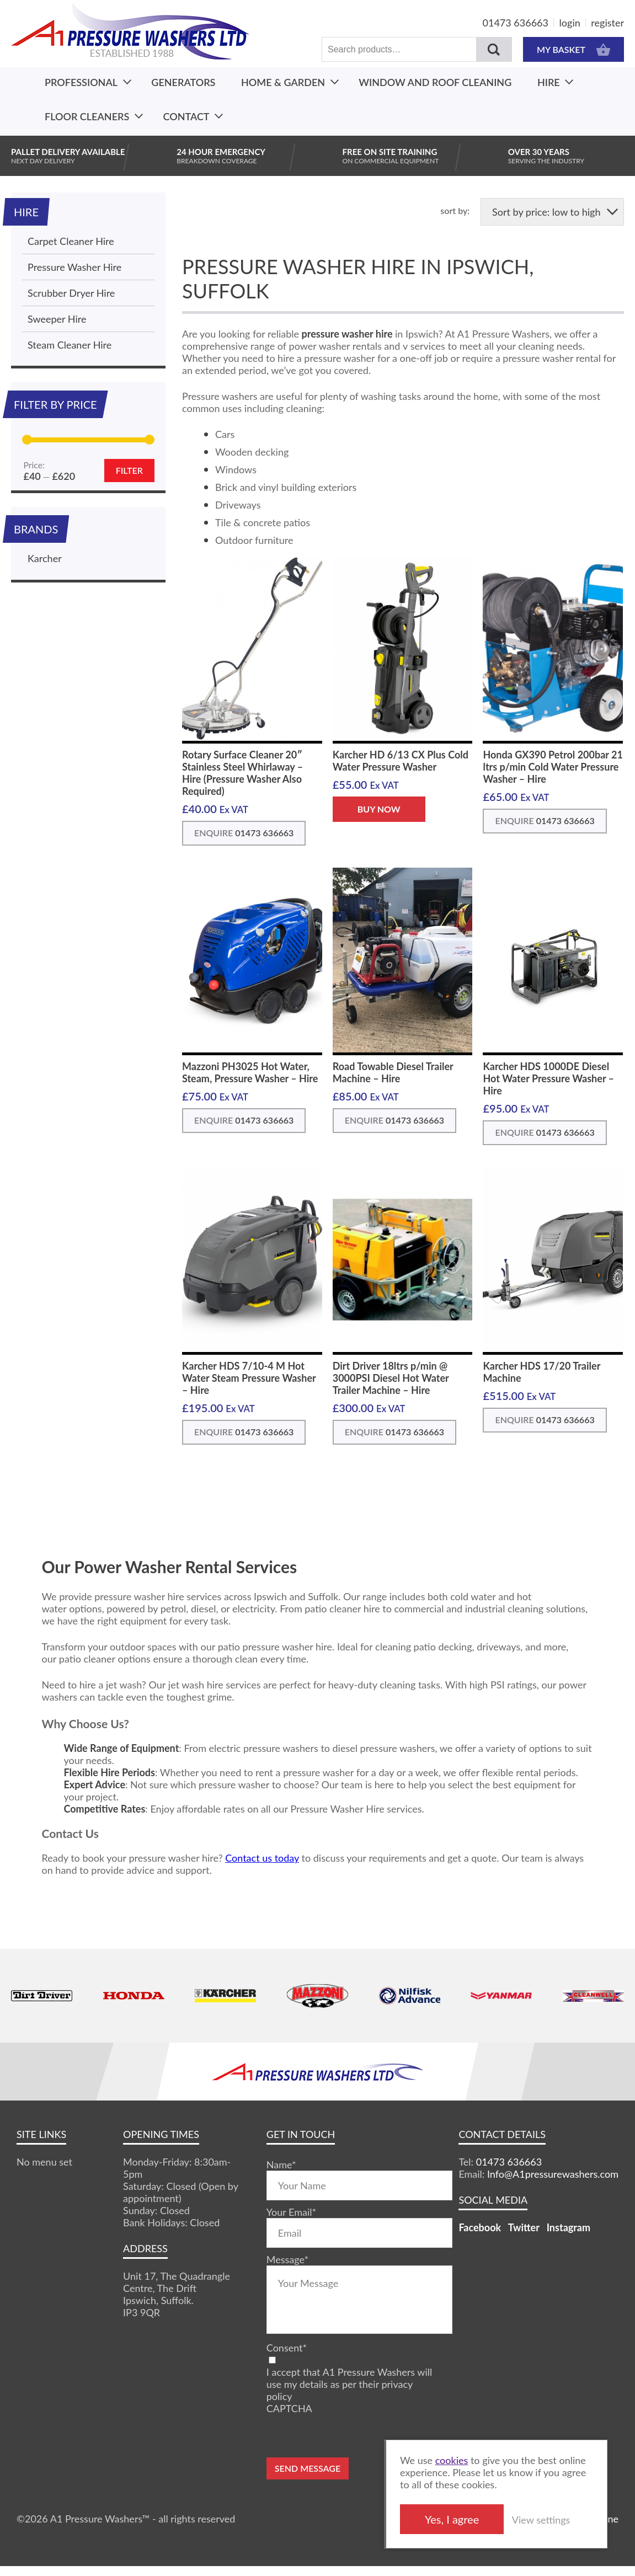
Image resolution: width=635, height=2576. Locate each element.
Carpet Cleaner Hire (71, 241)
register (607, 23)
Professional (81, 82)
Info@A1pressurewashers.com (552, 2174)
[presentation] (350, 2435)
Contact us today (262, 1858)
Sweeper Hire (57, 319)
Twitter (524, 2227)
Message (287, 2259)
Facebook (479, 2227)
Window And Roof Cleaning (435, 82)
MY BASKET (573, 49)
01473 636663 (515, 23)
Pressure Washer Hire (74, 267)
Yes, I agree (452, 2519)
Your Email (291, 2212)
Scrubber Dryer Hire (71, 293)
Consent (286, 2348)
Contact (186, 116)
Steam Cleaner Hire (69, 345)
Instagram (568, 2227)
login (569, 23)
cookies (451, 2460)
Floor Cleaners (87, 116)
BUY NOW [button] (379, 809)
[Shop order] (552, 212)
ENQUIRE (244, 832)
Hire (548, 82)
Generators (183, 82)
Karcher (45, 558)
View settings (541, 2520)
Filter (129, 470)
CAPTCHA (289, 2408)
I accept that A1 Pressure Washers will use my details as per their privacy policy (349, 2384)
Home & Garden (283, 82)
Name (281, 2164)
